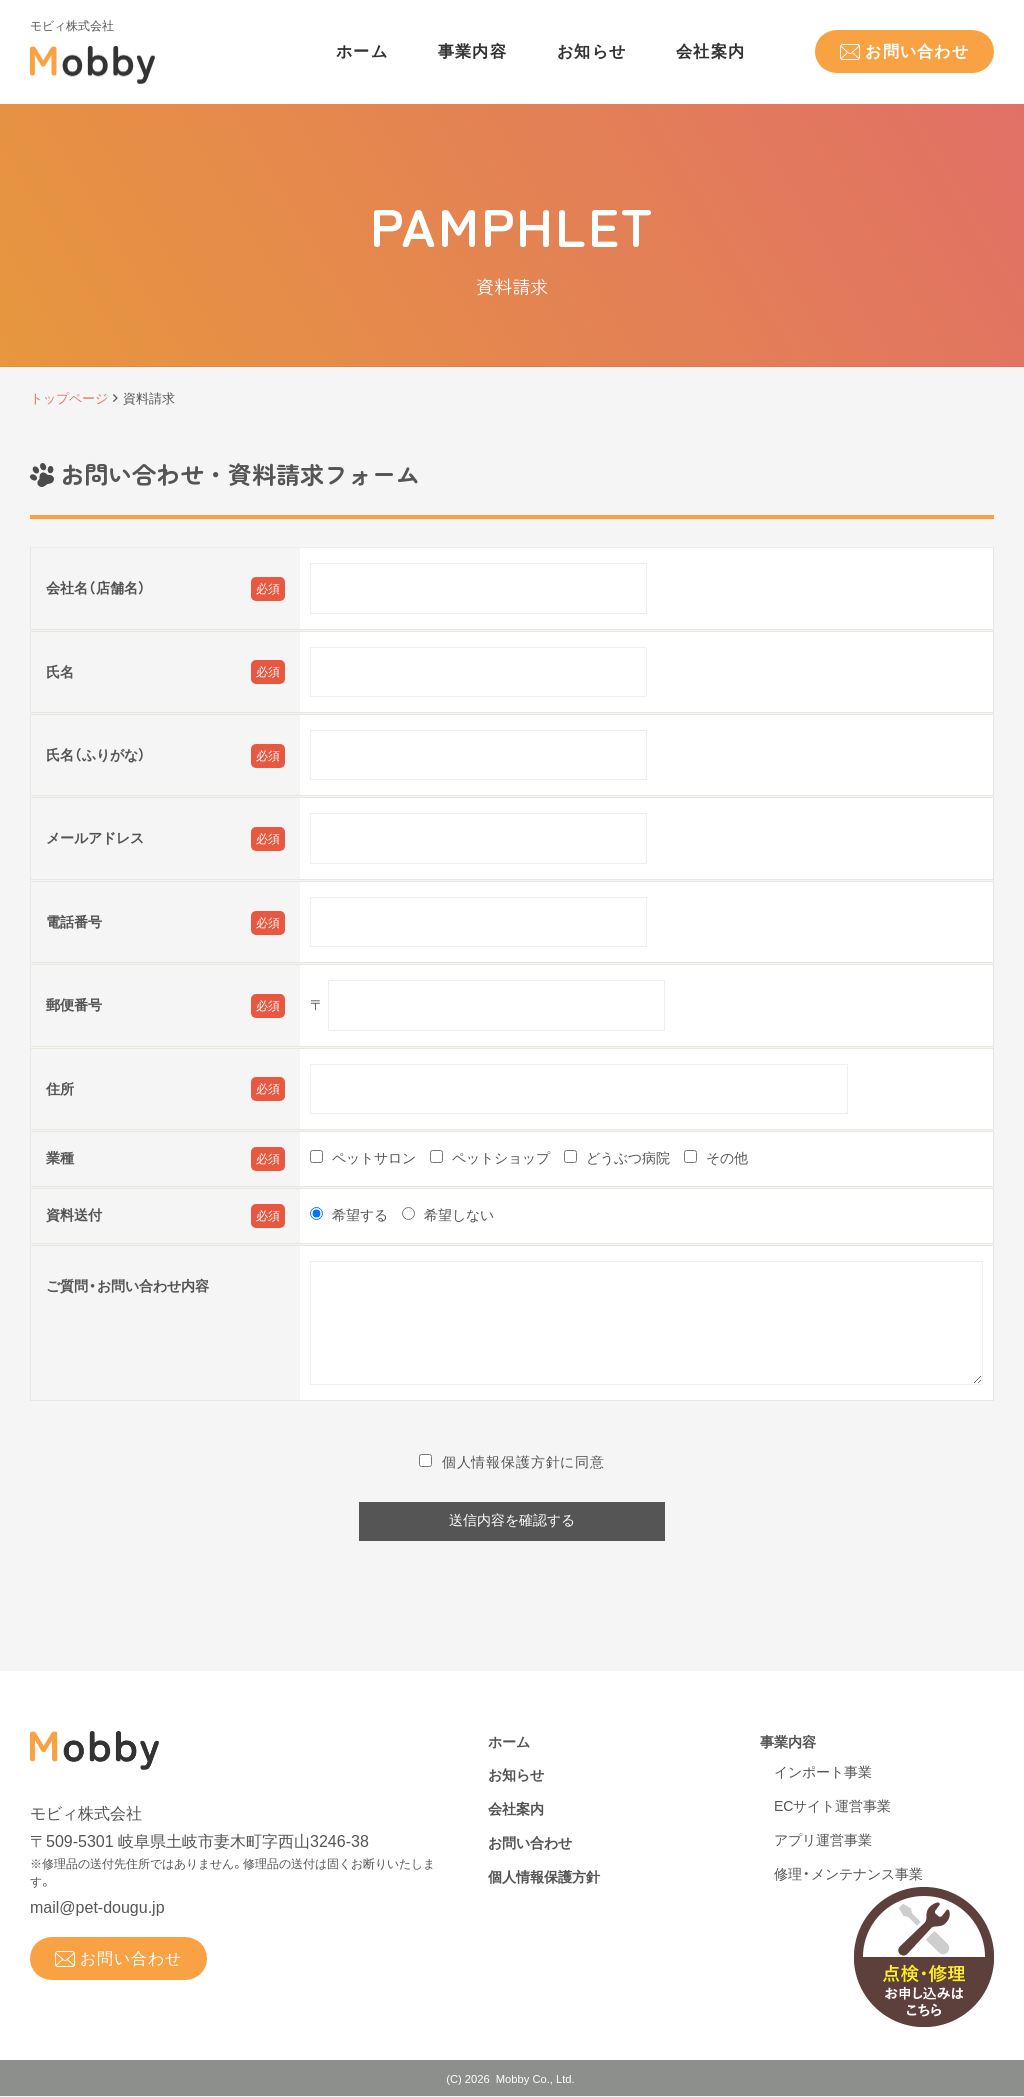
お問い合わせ (917, 51)
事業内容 (472, 51)
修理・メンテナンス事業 (848, 1875)
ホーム (362, 51)
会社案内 (710, 51)
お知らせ (591, 51)
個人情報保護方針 (544, 1878)
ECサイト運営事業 (832, 1807)
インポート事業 (823, 1773)
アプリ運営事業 (823, 1841)
